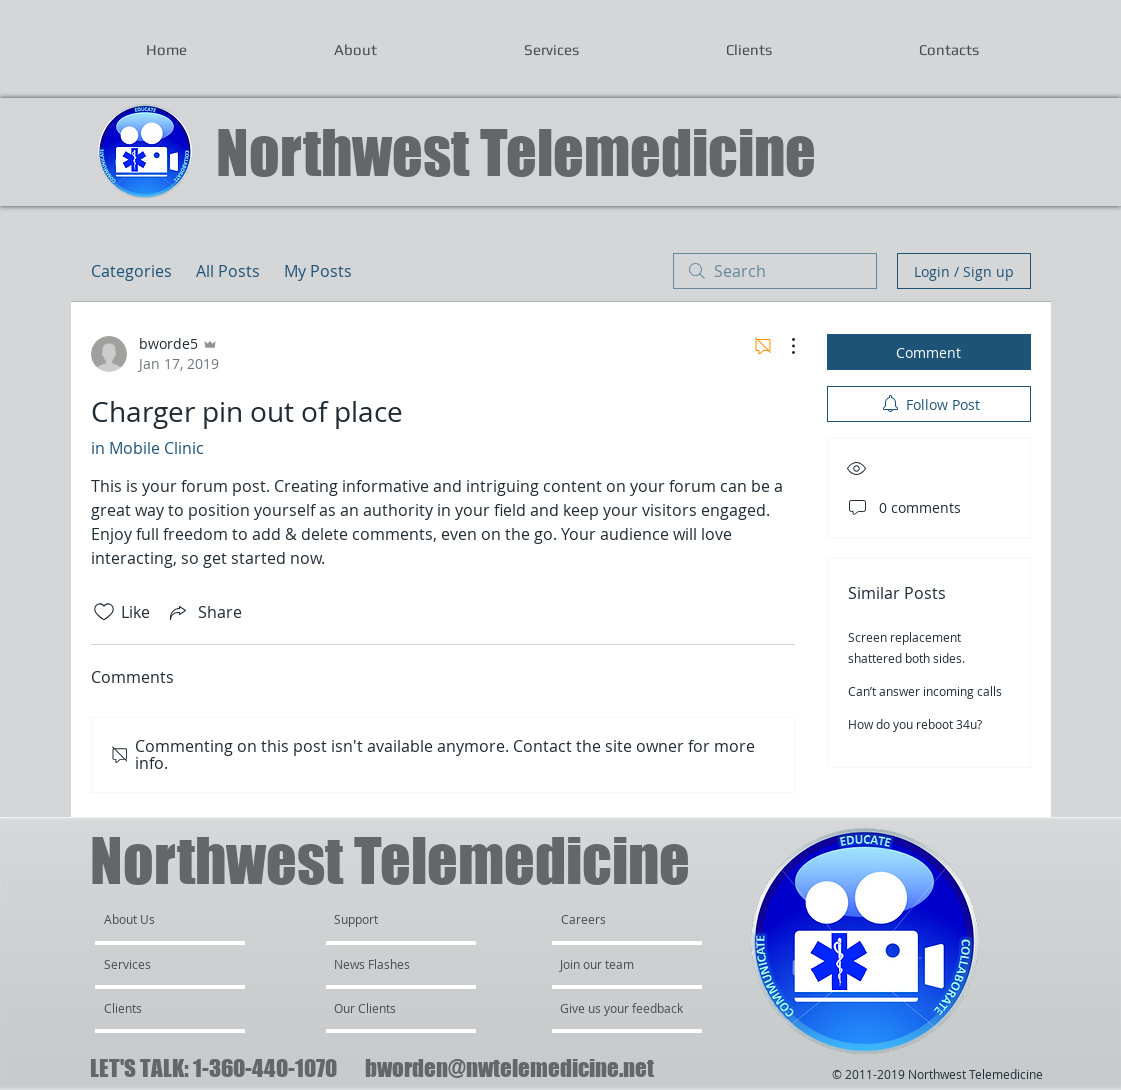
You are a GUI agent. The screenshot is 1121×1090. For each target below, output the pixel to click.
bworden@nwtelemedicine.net (509, 1068)
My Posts (318, 271)
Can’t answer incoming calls (925, 691)
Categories (131, 271)
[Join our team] (614, 964)
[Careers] (614, 919)
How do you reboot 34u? (915, 724)
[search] (775, 271)
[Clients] (158, 1008)
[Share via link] (204, 612)
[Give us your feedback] (632, 1008)
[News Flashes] (391, 964)
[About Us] (180, 919)
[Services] (161, 964)
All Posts (228, 271)
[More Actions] (783, 346)
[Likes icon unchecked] (104, 612)
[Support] (381, 919)
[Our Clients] (388, 1008)
